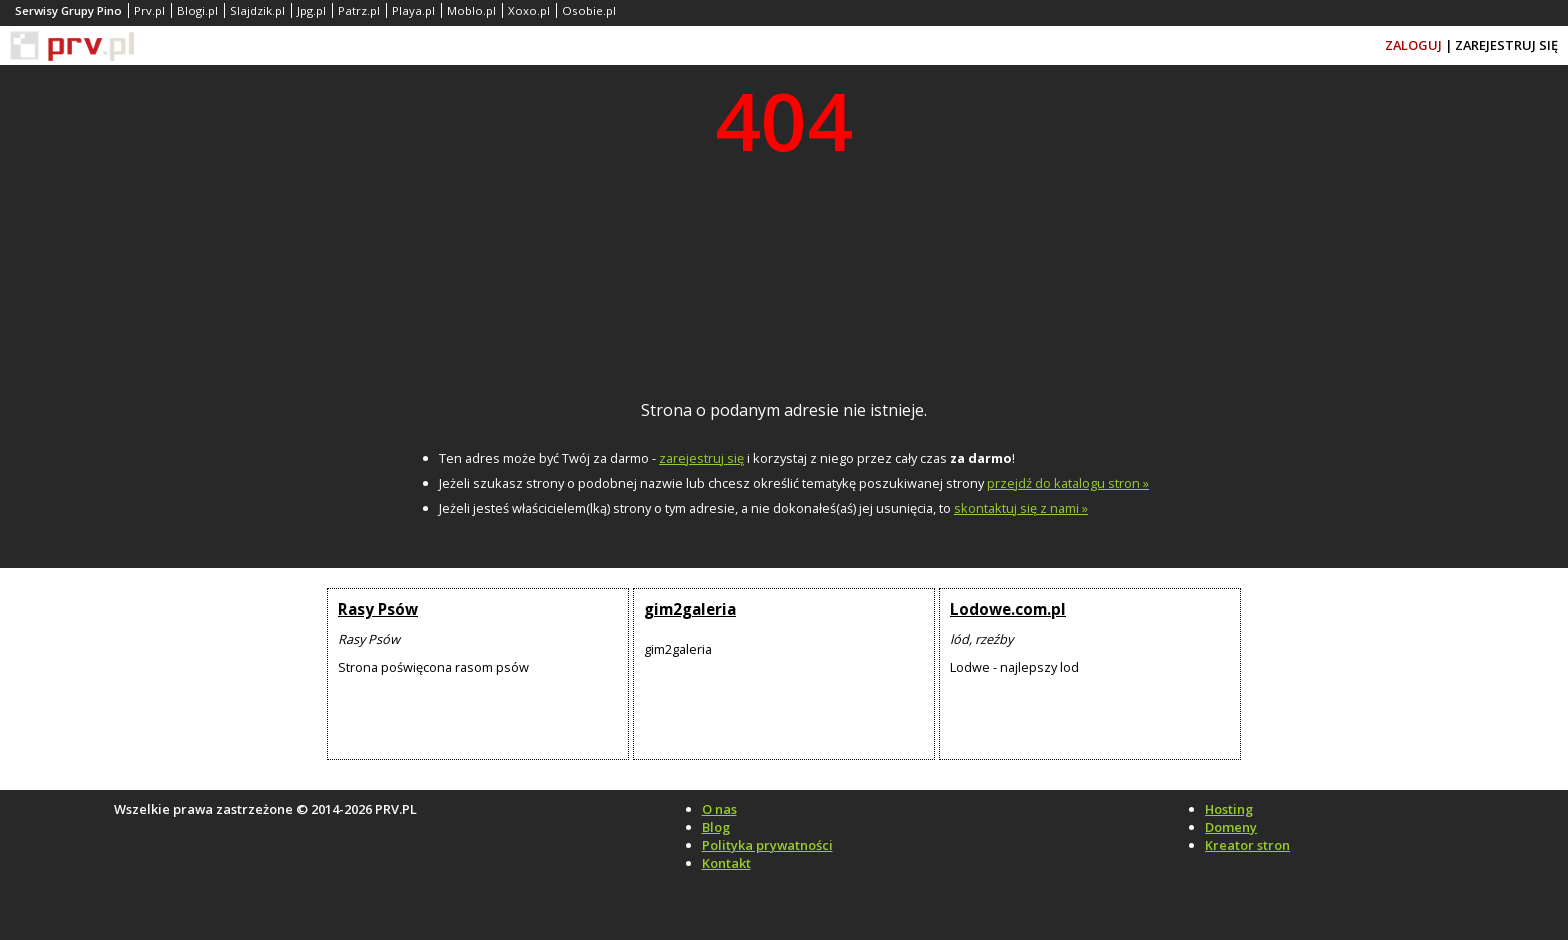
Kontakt (726, 863)
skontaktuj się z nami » (1021, 508)
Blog (716, 827)
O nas (719, 809)
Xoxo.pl (529, 10)
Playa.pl (413, 10)
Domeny (1231, 827)
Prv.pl (149, 10)
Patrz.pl (359, 10)
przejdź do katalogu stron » (1068, 483)
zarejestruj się (701, 458)
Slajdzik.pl (257, 10)
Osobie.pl (589, 10)
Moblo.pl (471, 10)
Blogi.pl (197, 10)
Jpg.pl (311, 10)
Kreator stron (1247, 845)
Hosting (1229, 809)
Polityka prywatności (767, 845)
